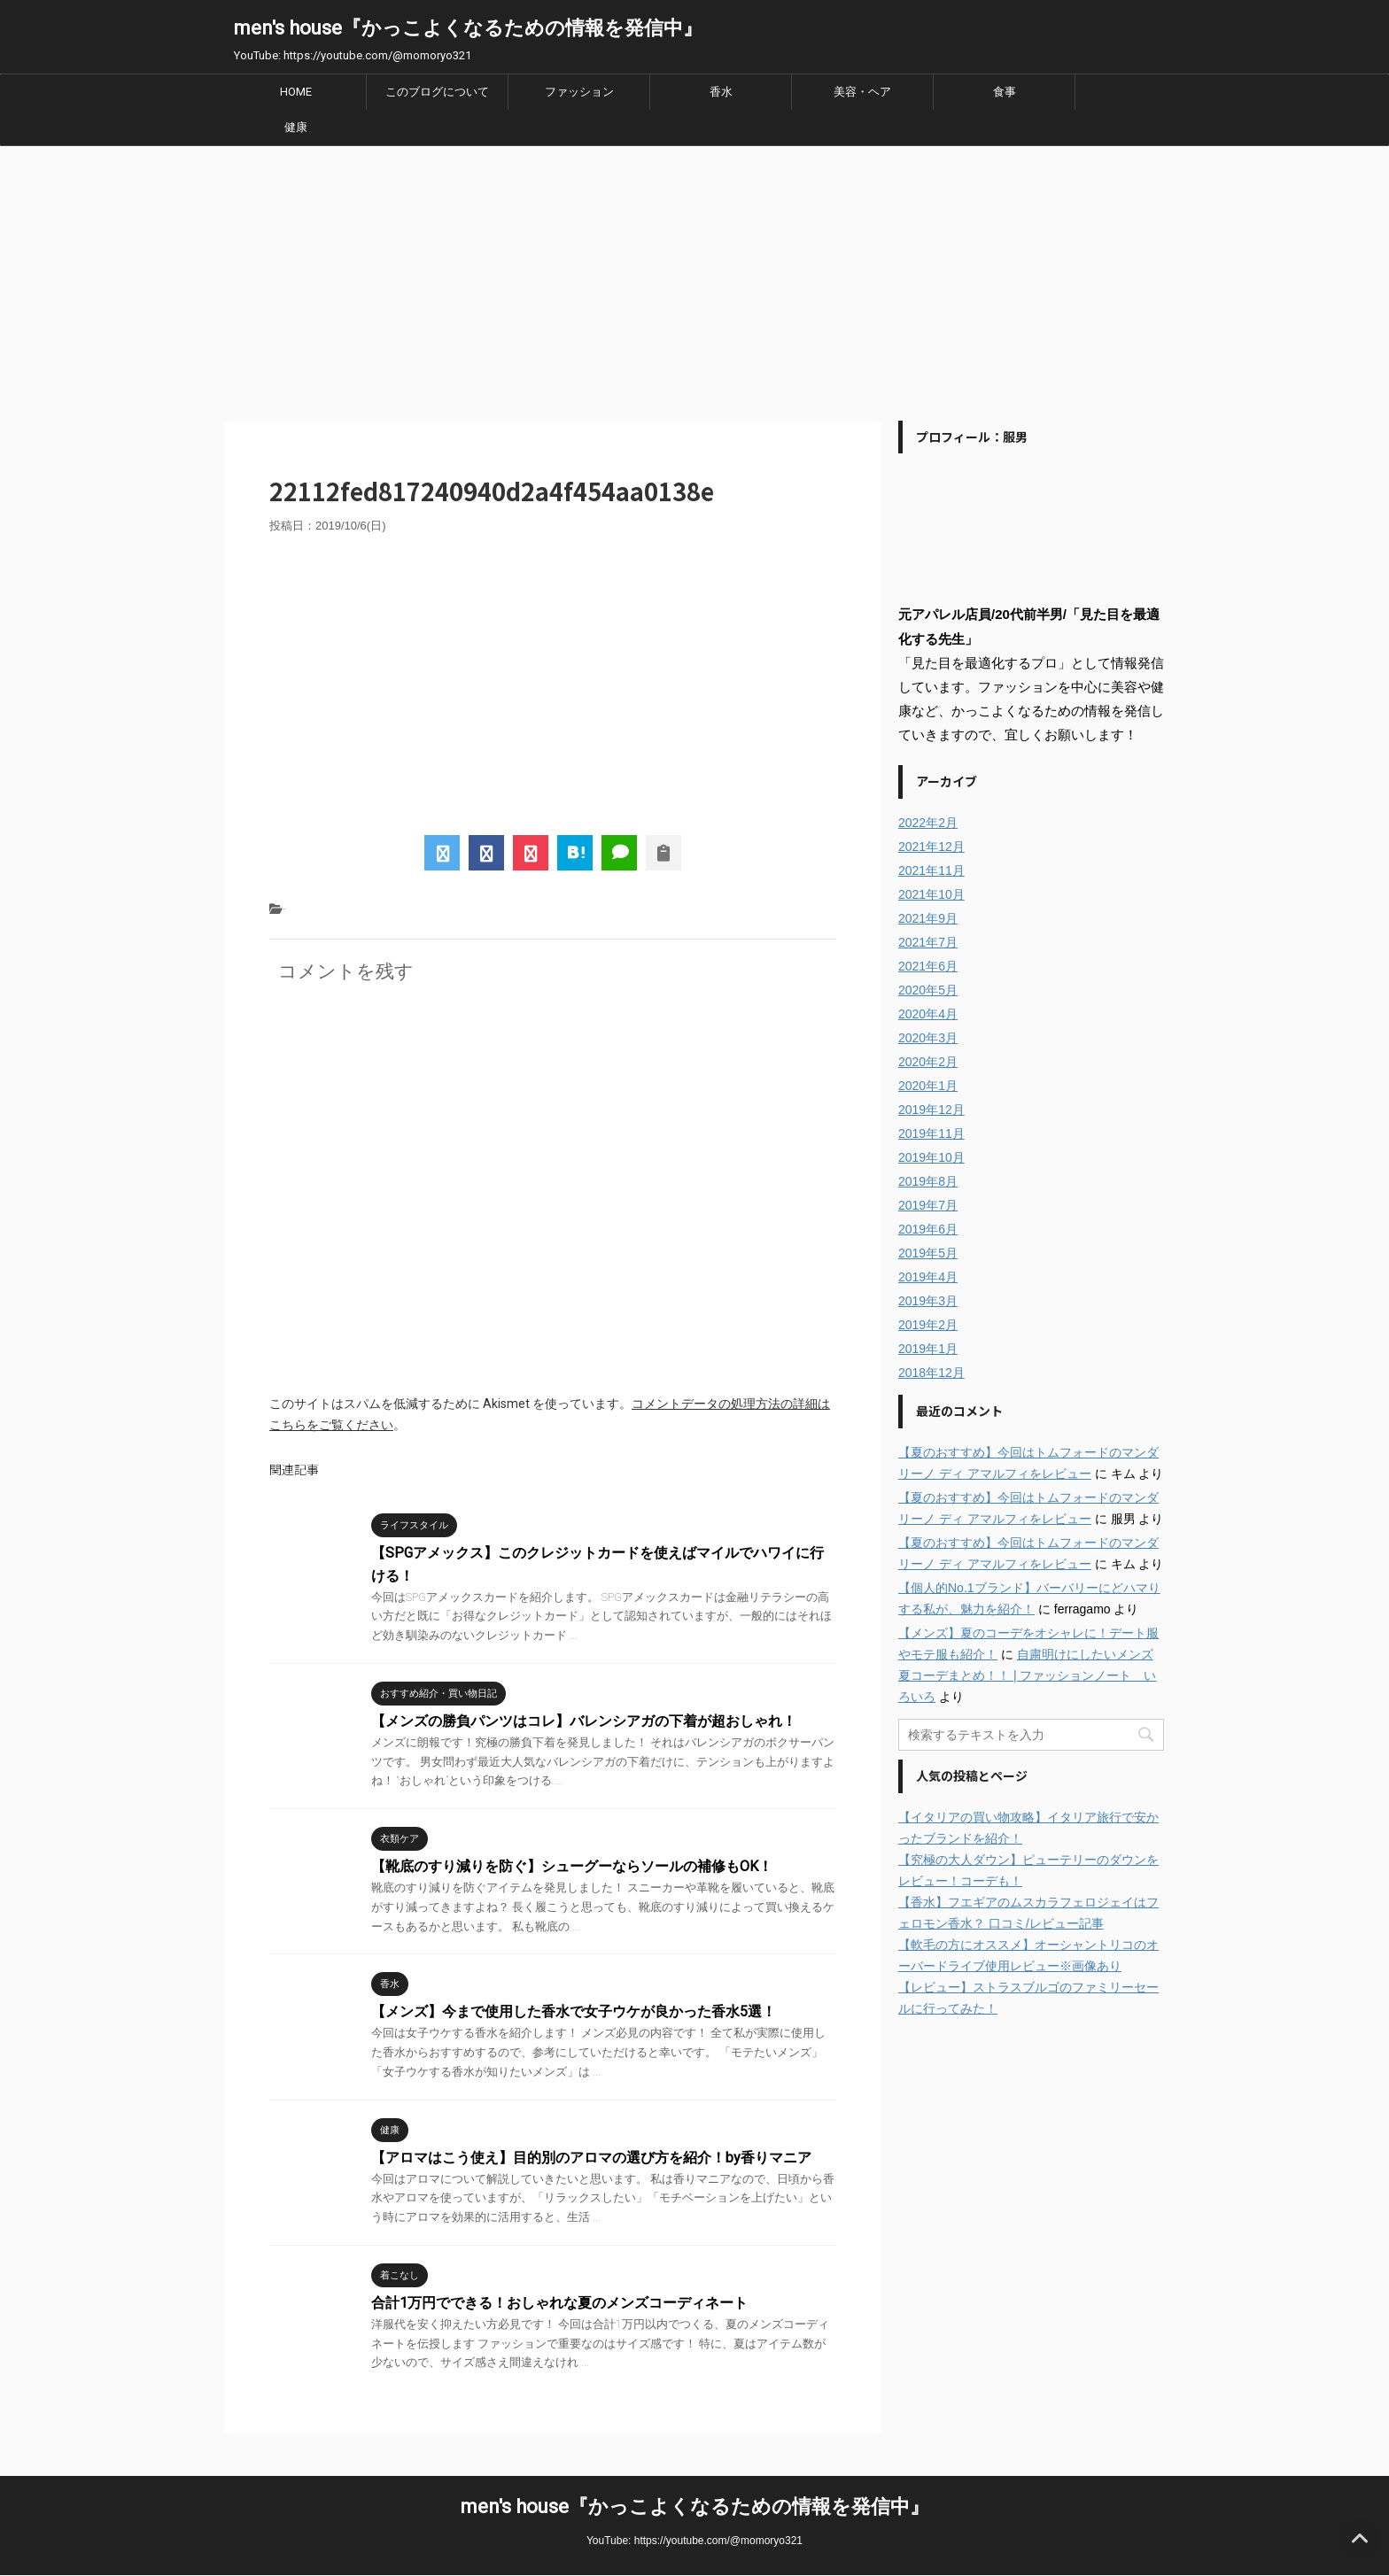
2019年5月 (928, 1253)
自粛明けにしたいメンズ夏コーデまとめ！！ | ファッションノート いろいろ (1027, 1675)
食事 (1004, 91)
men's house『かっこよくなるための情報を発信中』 (468, 28)
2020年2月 (928, 1062)
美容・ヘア (862, 91)
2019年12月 (931, 1109)
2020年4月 (928, 1014)
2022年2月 (928, 823)
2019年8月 (928, 1181)
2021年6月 (928, 966)
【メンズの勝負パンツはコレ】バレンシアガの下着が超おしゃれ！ (583, 1721)
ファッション (579, 91)
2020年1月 (928, 1086)
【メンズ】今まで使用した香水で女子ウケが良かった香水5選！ (573, 2011)
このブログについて (437, 91)
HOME (296, 91)
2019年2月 (928, 1325)
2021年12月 (931, 846)
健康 (295, 127)
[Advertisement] (694, 279)
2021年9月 (928, 918)
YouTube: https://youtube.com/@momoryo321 (694, 2540)
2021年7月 (928, 942)
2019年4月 (928, 1277)
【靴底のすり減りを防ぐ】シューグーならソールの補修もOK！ (571, 1866)
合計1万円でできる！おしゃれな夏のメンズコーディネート (559, 2302)
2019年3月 (928, 1301)
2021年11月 (931, 870)
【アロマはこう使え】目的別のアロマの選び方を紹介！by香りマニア (591, 2157)
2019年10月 (931, 1157)
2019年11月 (931, 1133)
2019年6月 (928, 1229)
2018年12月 (931, 1372)
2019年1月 (928, 1349)
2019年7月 (928, 1205)
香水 (721, 91)
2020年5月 (928, 990)
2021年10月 (931, 894)
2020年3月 (928, 1038)
